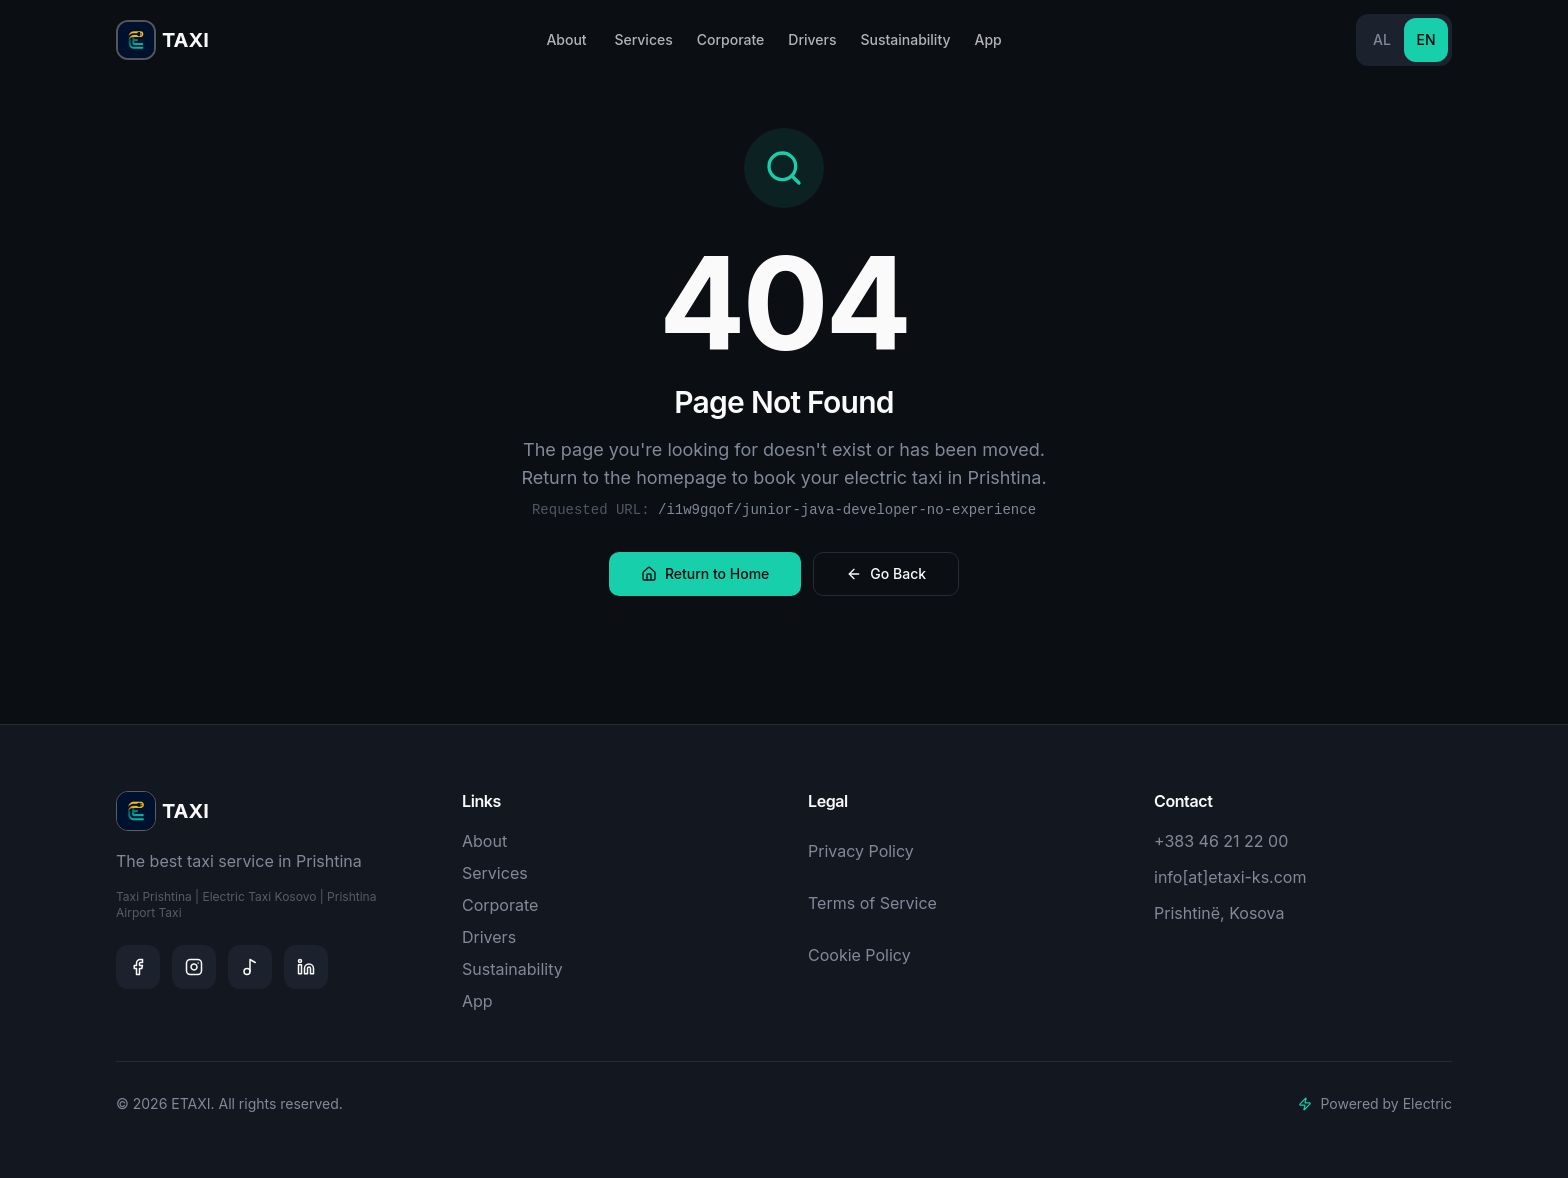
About (566, 39)
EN (1425, 39)
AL (1382, 39)
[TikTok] (250, 967)
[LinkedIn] (306, 967)
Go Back (886, 573)
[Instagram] (194, 967)
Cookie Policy (859, 955)
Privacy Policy (861, 851)
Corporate (731, 39)
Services (643, 39)
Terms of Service (872, 903)
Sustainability (905, 39)
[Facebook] (138, 967)
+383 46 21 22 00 (1221, 841)
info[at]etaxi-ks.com (1230, 877)
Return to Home (705, 573)
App (987, 39)
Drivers (812, 39)
